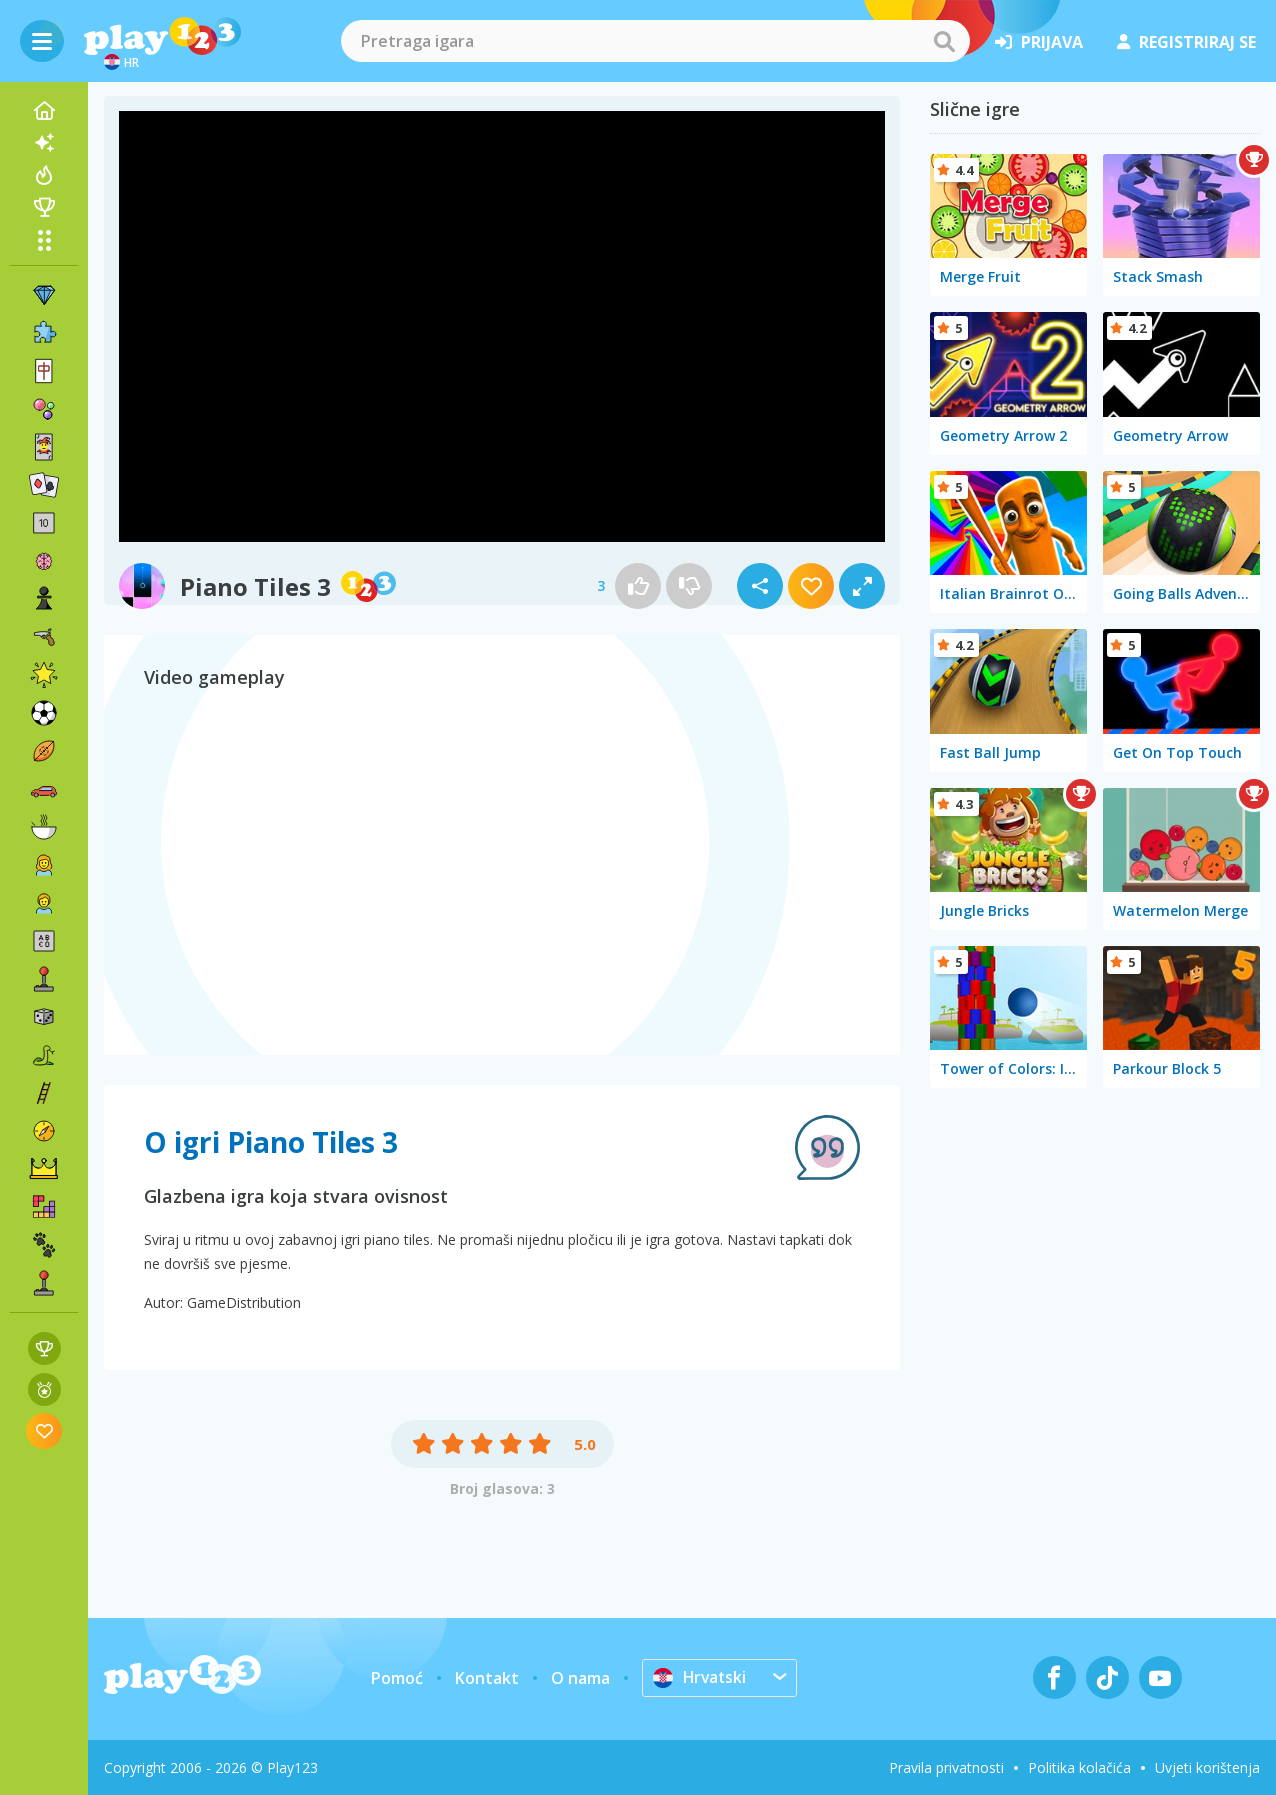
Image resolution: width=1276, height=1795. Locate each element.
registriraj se (1186, 42)
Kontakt (487, 1678)
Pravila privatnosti (946, 1767)
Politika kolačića (1079, 1767)
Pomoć (397, 1678)
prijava (1039, 42)
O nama (580, 1678)
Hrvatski (701, 1677)
